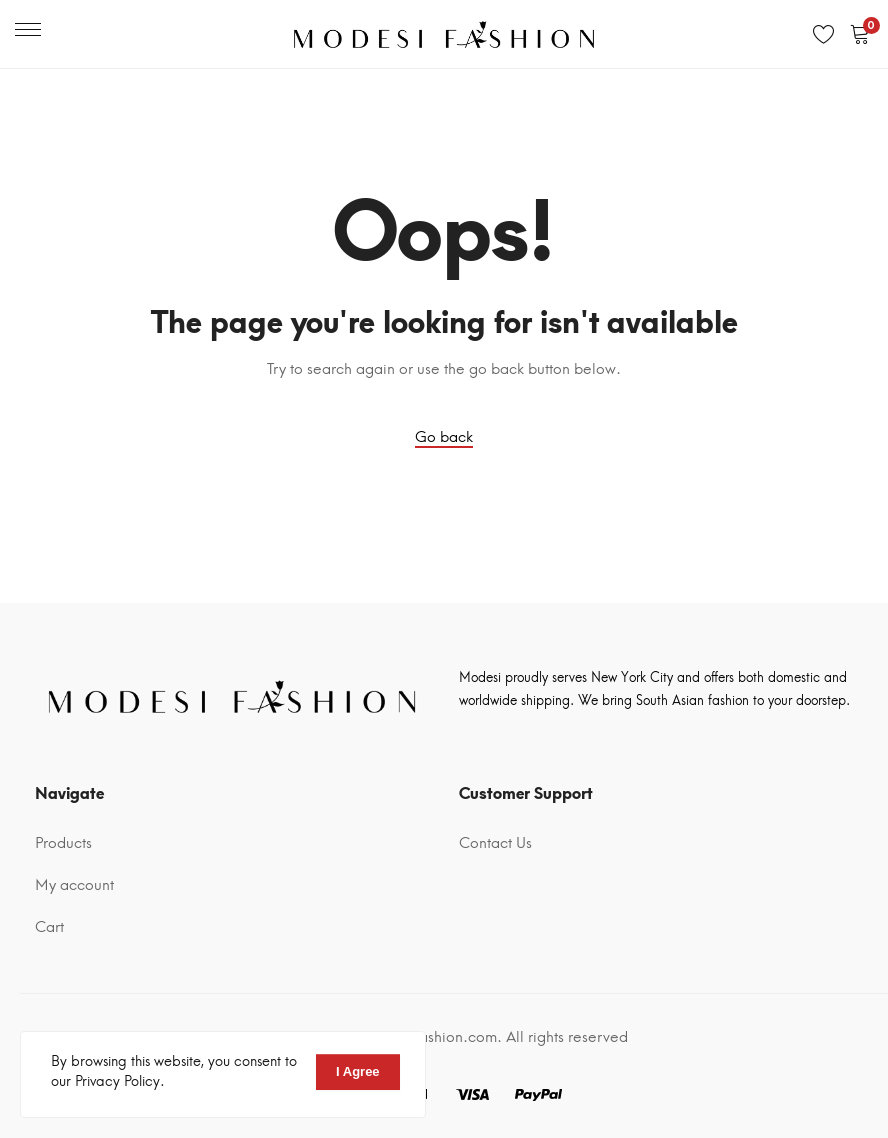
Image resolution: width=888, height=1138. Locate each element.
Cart (49, 927)
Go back (444, 437)
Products (63, 843)
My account (74, 885)
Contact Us (495, 843)
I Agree (358, 1071)
